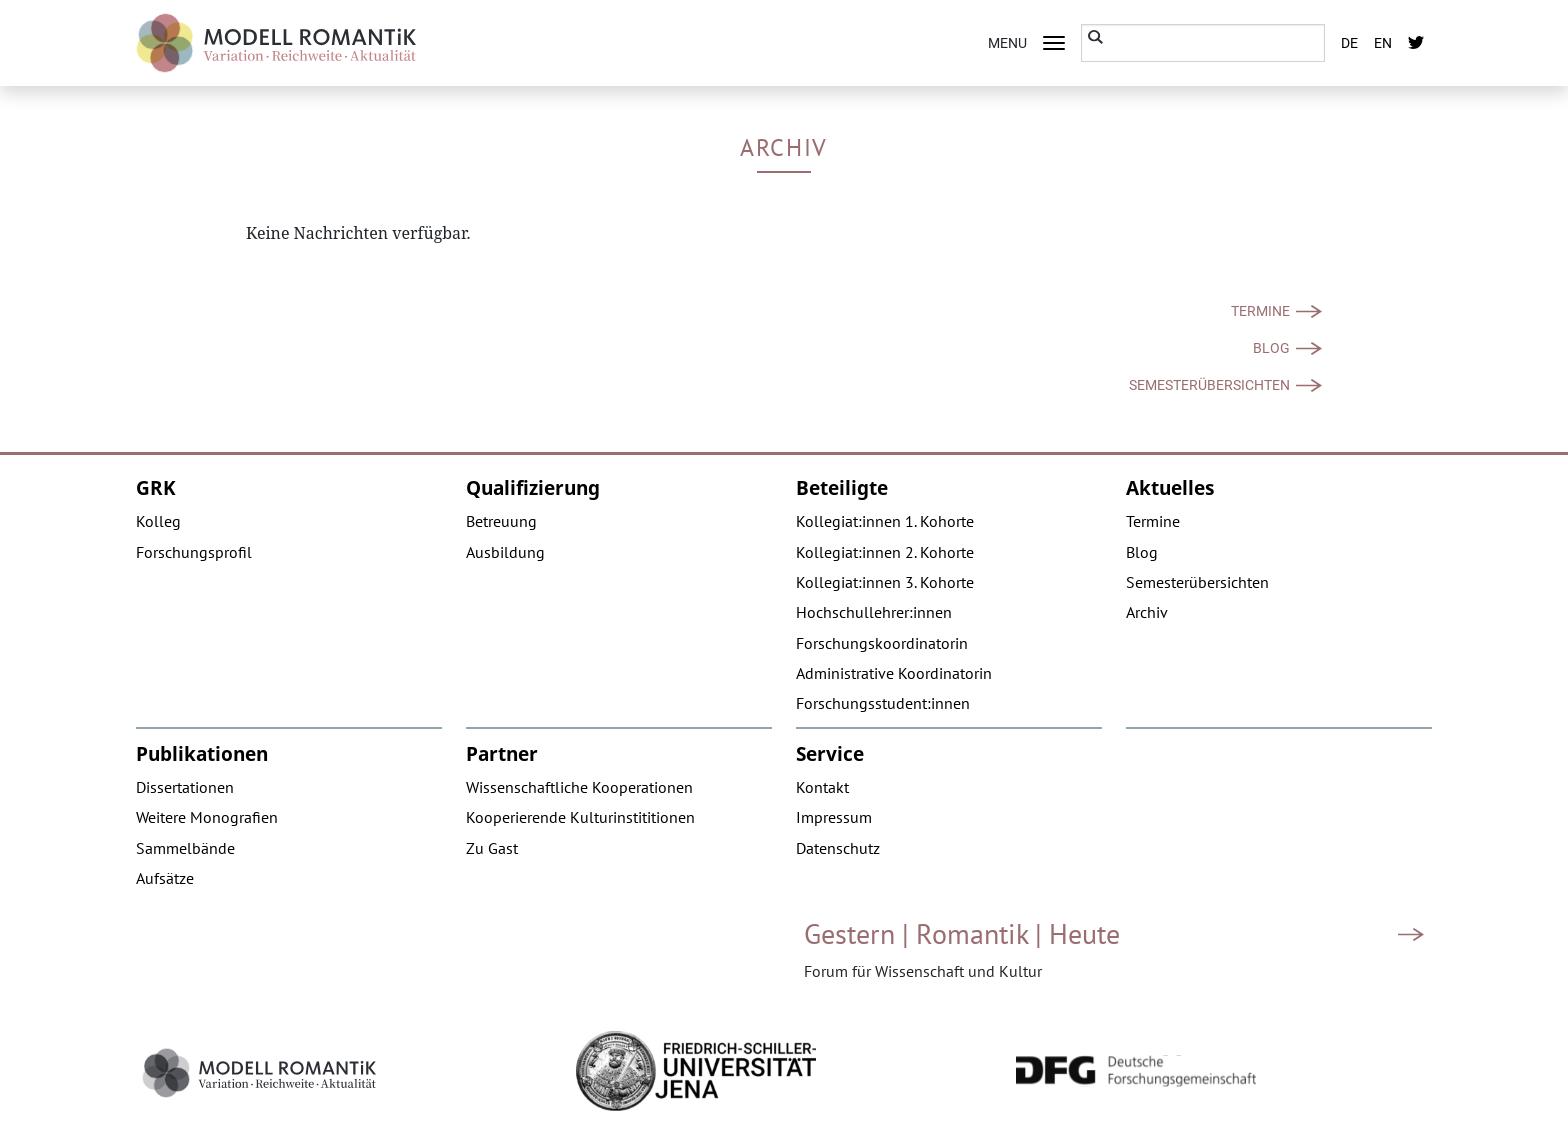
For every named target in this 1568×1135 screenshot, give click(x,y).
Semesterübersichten (1209, 385)
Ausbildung (505, 552)
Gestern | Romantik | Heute (962, 933)
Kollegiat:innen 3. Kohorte (885, 582)
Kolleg (158, 521)
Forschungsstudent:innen (883, 703)
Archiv (1147, 612)
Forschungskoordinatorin (882, 643)
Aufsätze (165, 878)
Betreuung (501, 521)
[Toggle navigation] (1054, 43)
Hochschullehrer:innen (874, 612)
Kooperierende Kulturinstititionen (580, 817)
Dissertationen (185, 787)
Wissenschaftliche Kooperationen (579, 787)
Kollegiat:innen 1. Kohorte (885, 521)
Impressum (834, 817)
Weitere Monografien (207, 817)
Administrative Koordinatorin (894, 673)
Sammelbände (185, 848)
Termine (1260, 311)
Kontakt (822, 787)
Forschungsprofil (194, 552)
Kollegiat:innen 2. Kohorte (885, 552)
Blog (1271, 348)
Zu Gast (492, 848)
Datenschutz (838, 848)
